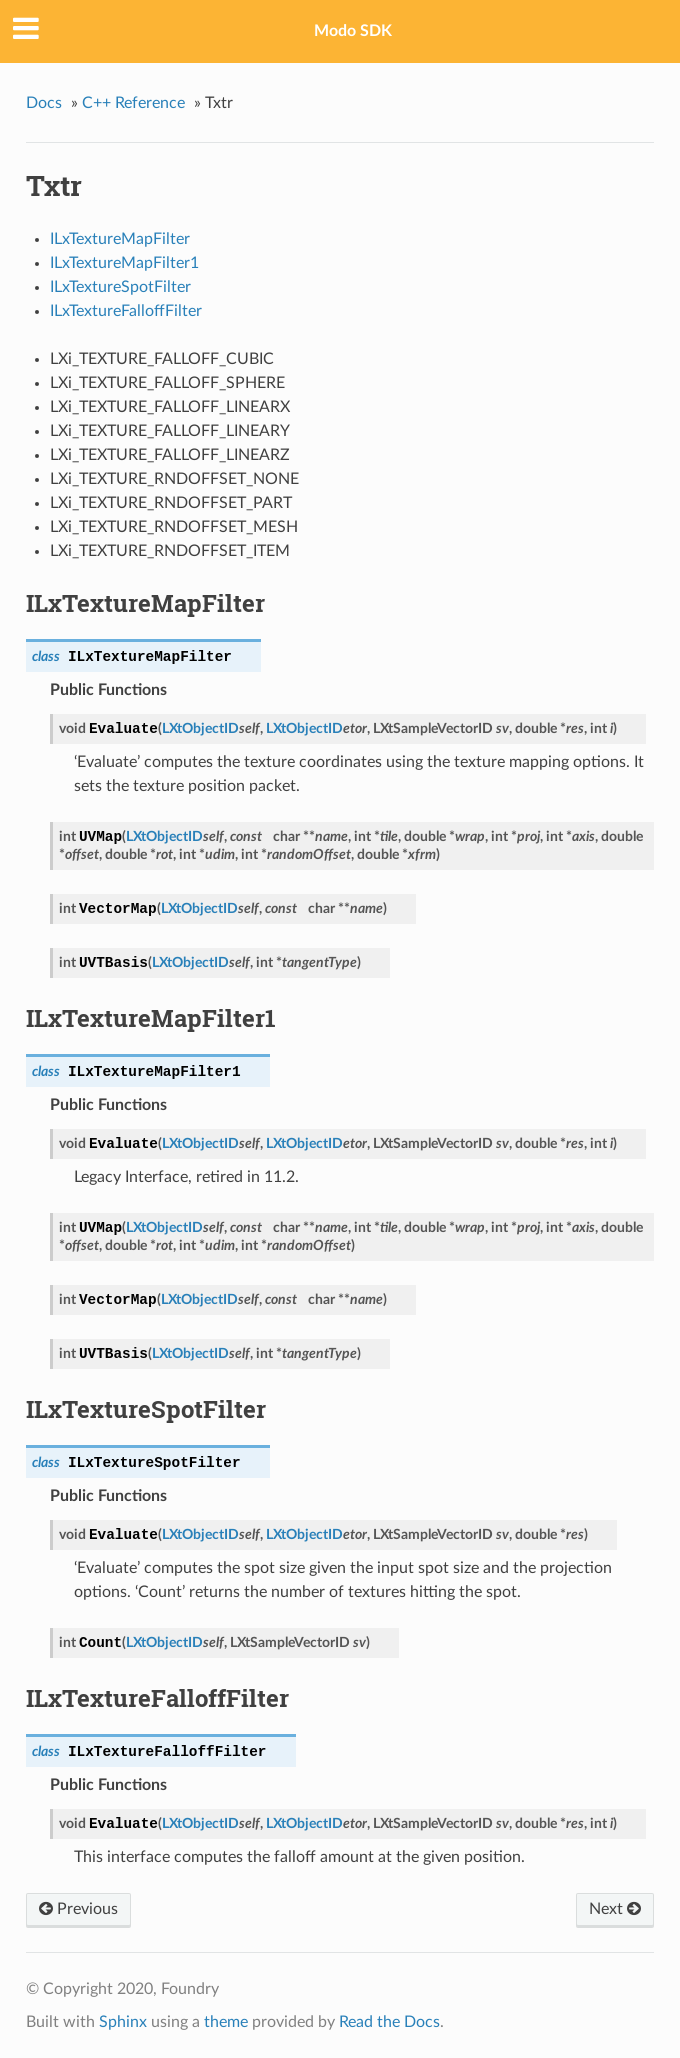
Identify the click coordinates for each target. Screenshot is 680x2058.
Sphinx (123, 2022)
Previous (78, 1909)
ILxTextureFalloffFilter (126, 311)
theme (226, 2022)
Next (615, 1909)
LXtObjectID (200, 728)
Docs (44, 103)
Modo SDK (353, 31)
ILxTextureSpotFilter (120, 287)
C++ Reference (133, 103)
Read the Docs (389, 2022)
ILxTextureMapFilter (120, 239)
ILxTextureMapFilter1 (124, 263)
